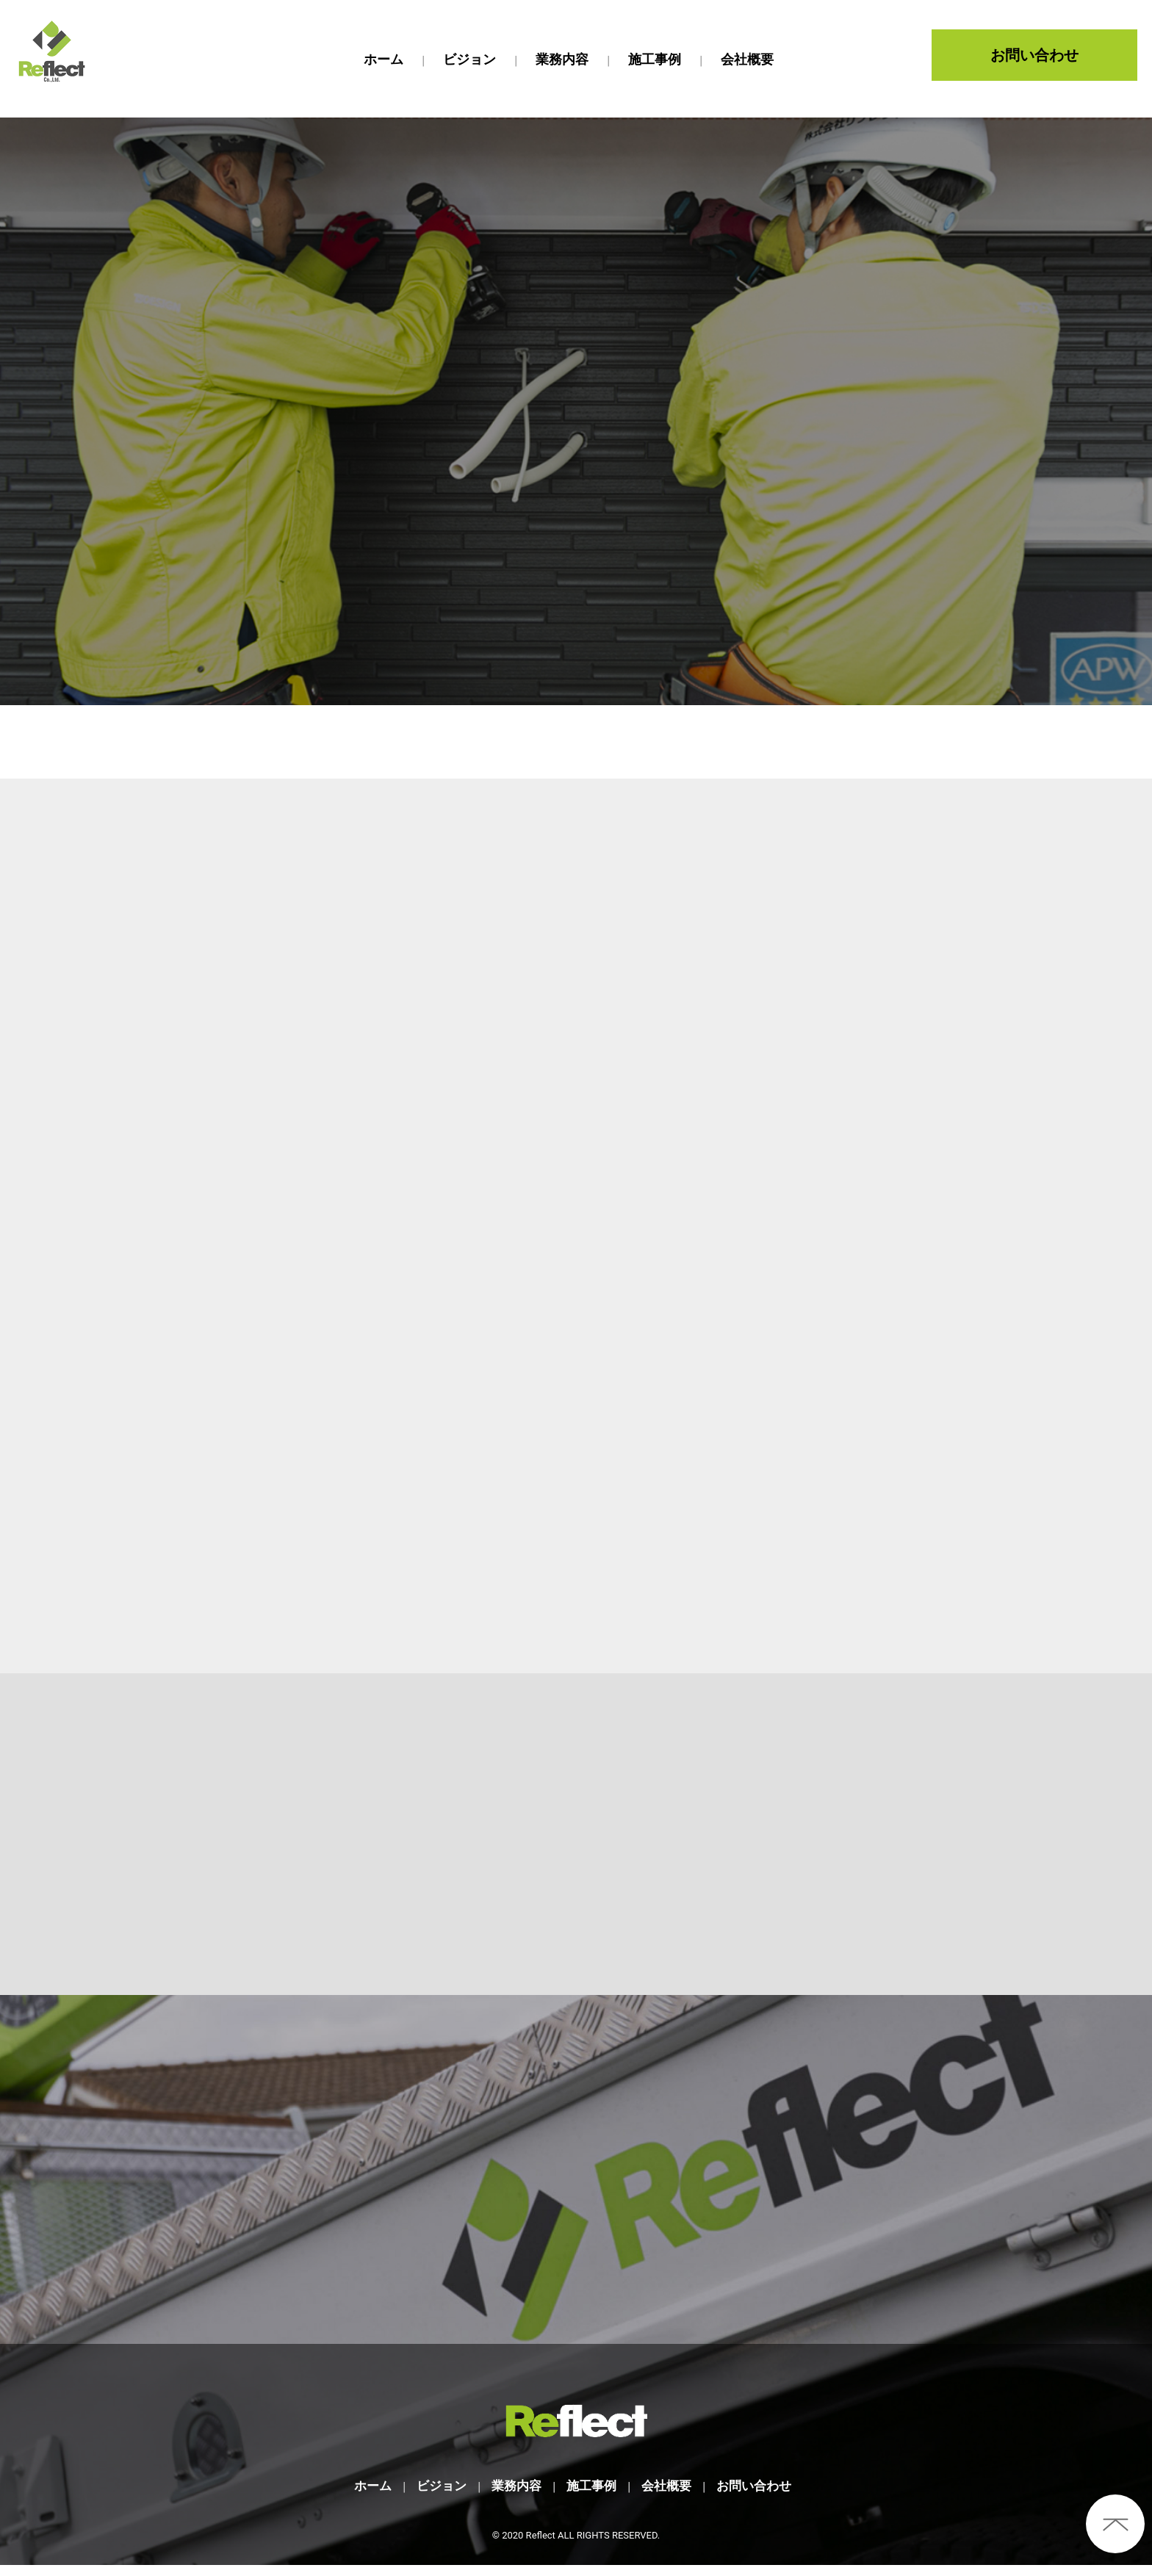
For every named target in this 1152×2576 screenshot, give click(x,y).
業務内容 (513, 2496)
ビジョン (435, 2496)
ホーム (364, 2496)
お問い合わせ (1034, 55)
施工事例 (591, 2496)
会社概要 (669, 2496)
